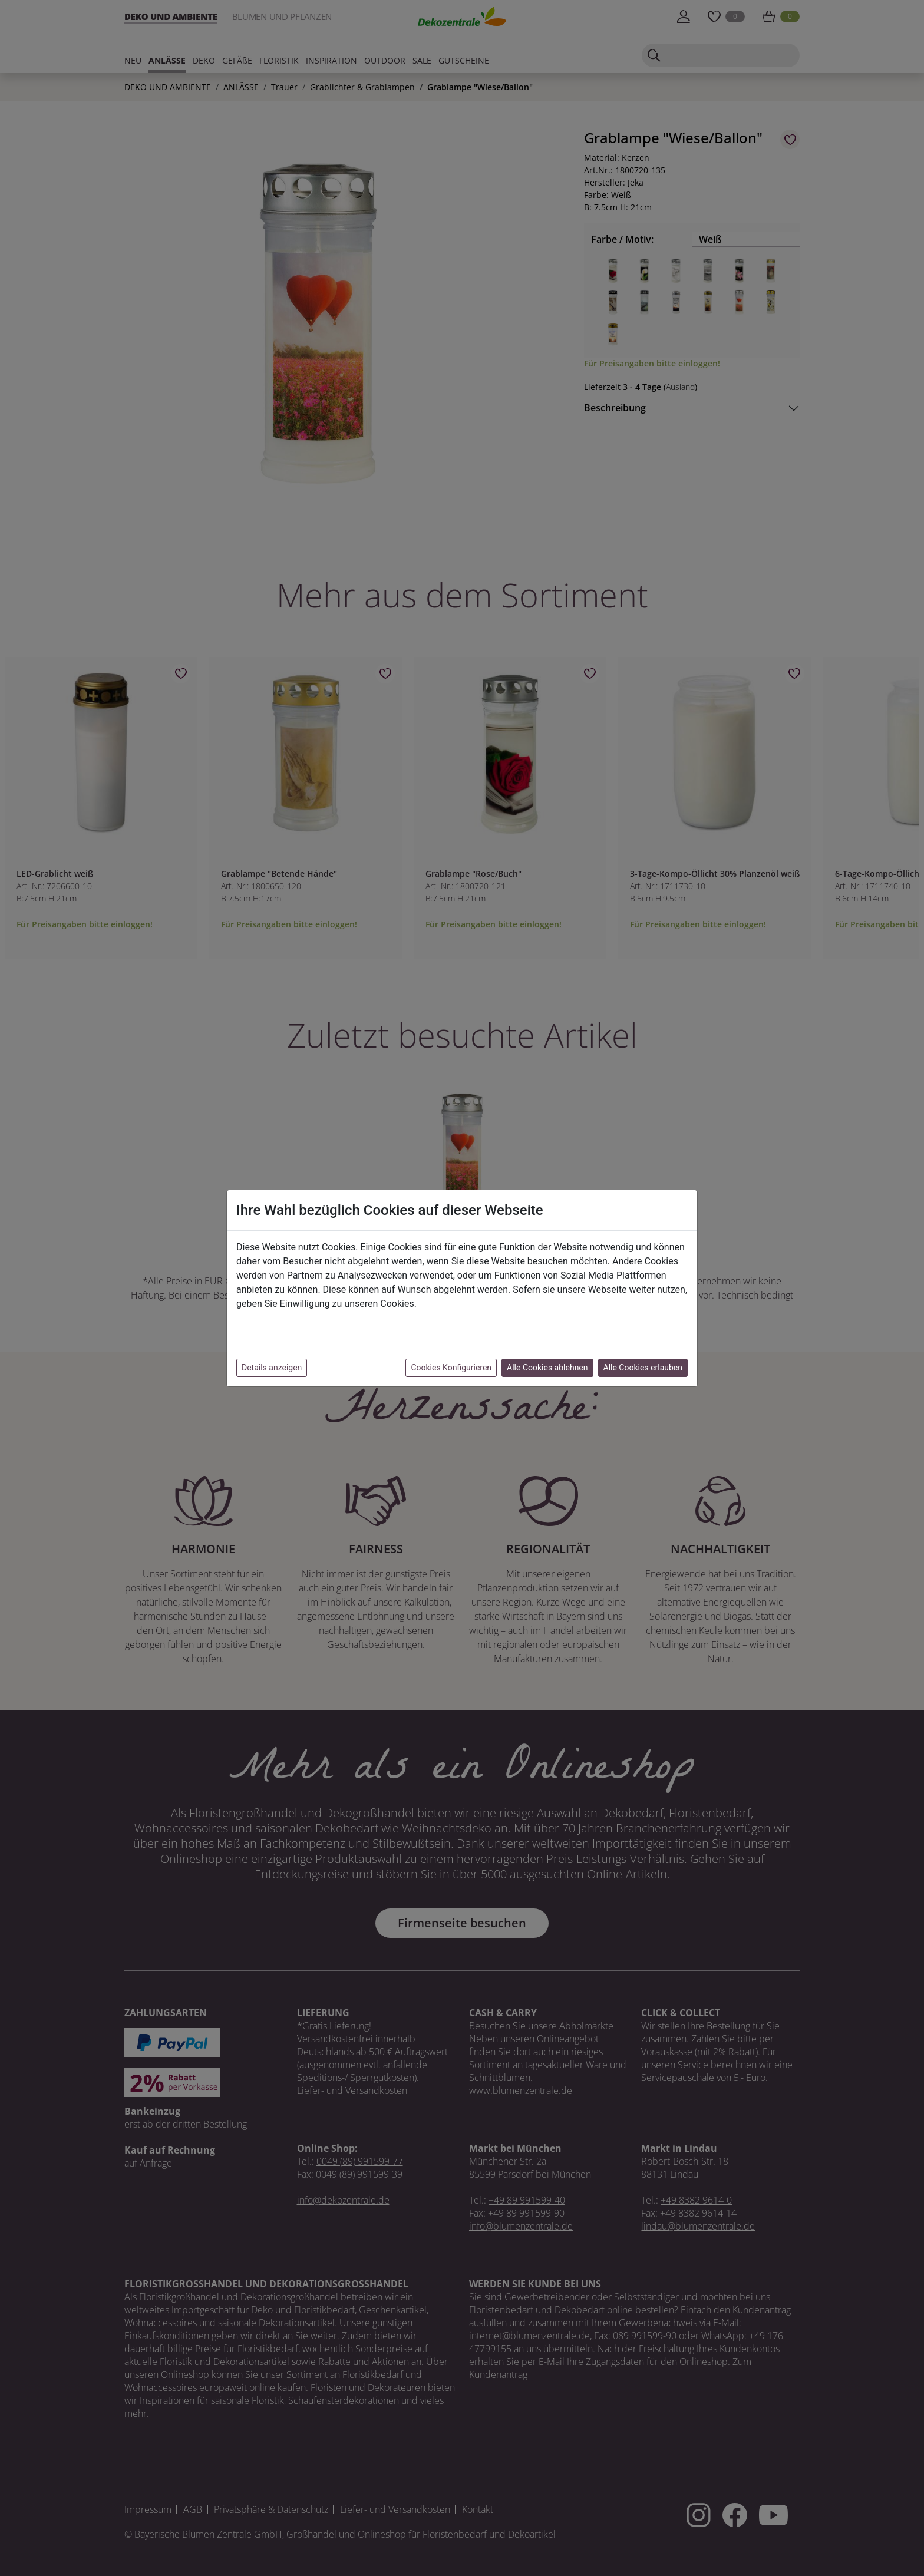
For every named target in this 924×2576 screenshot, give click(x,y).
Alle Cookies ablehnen (547, 1367)
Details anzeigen (272, 1367)
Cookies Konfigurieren (451, 1367)
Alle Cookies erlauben (642, 1367)
